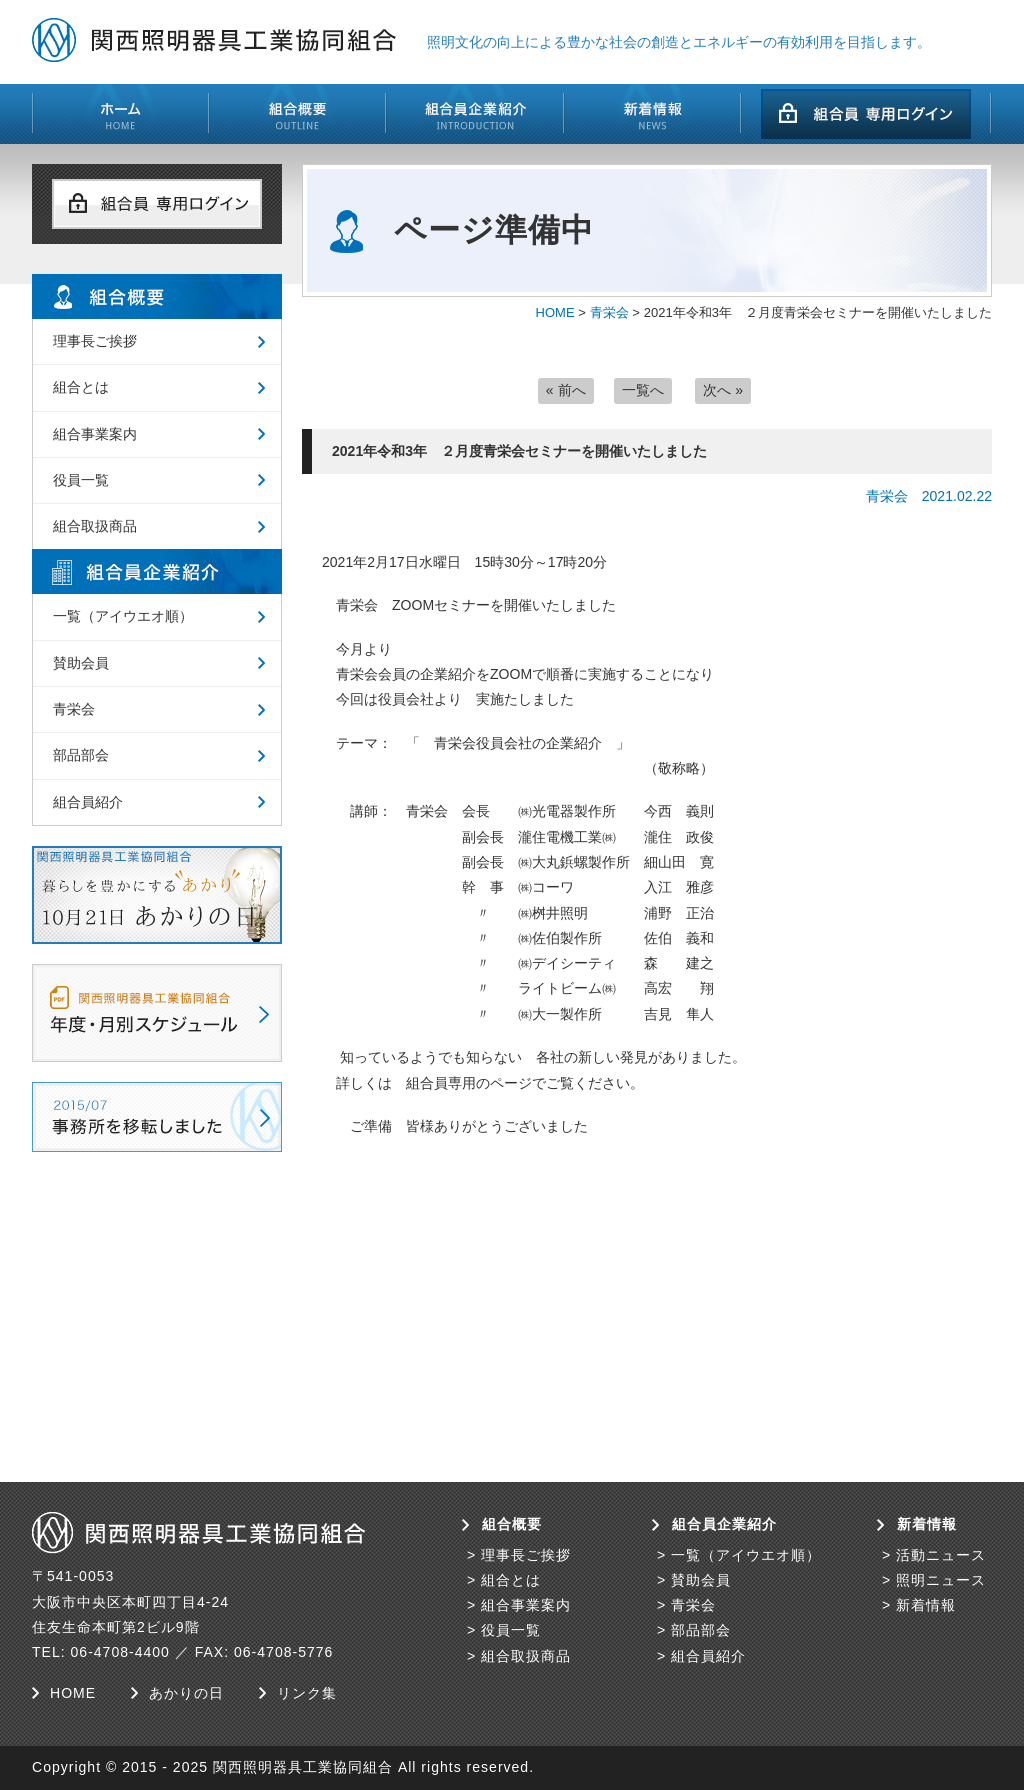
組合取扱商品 (95, 526)
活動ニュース (941, 1555)
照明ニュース (941, 1580)
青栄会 (609, 312)
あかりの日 (186, 1693)
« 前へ (566, 390)
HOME (555, 312)
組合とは (81, 387)
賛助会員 (81, 663)
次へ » (723, 390)
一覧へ (643, 390)
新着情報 (926, 1605)
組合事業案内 (95, 434)
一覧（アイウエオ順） (123, 616)
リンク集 (307, 1693)
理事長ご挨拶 (95, 341)
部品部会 (81, 755)
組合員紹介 (88, 802)
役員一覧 (81, 480)
